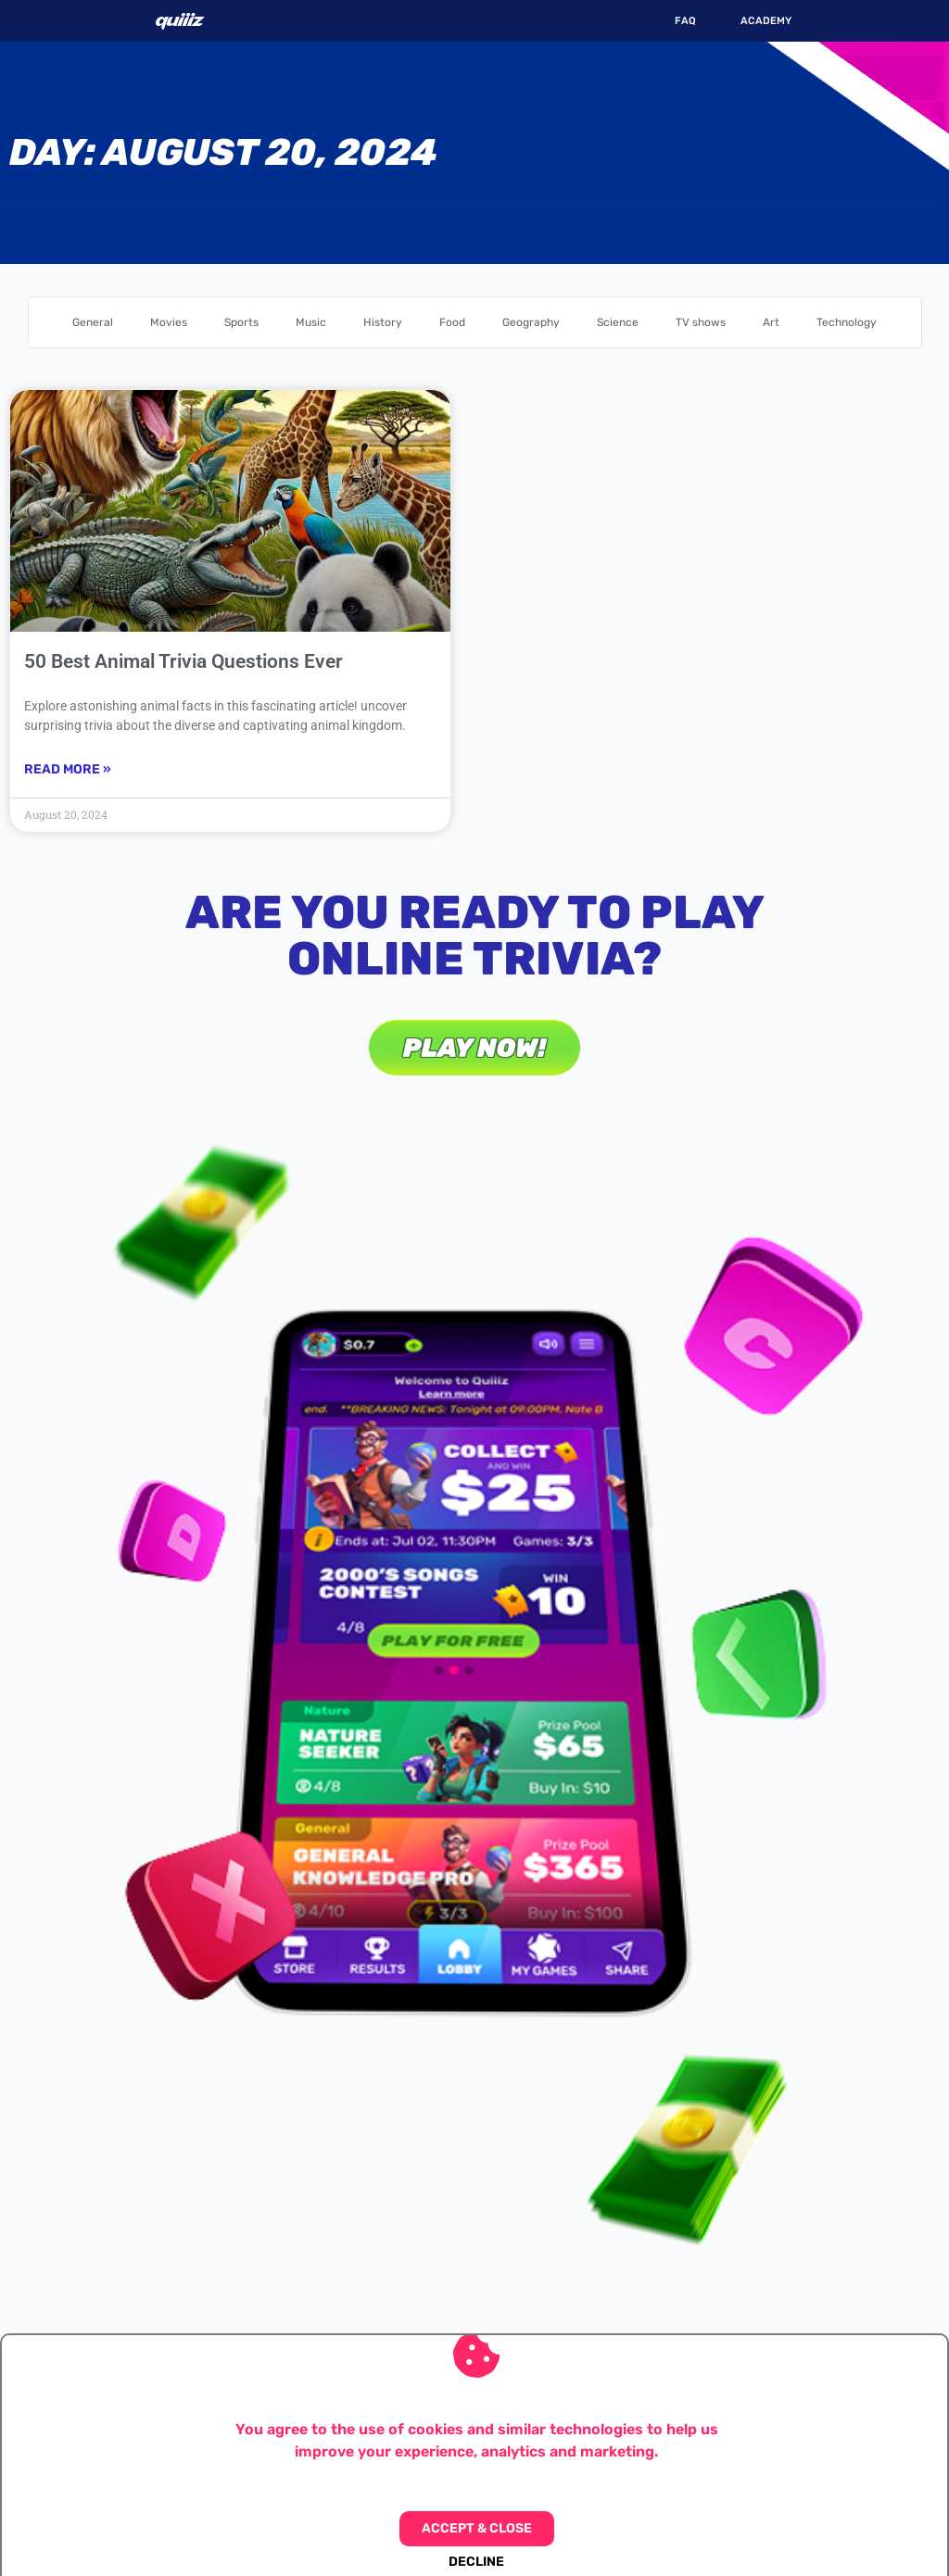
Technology (846, 322)
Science (618, 322)
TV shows (701, 322)
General (92, 322)
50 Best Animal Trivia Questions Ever (183, 661)
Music (311, 322)
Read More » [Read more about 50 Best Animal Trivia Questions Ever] (67, 769)
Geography (531, 322)
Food (452, 322)
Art (771, 322)
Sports (241, 322)
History (382, 322)
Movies (168, 322)
